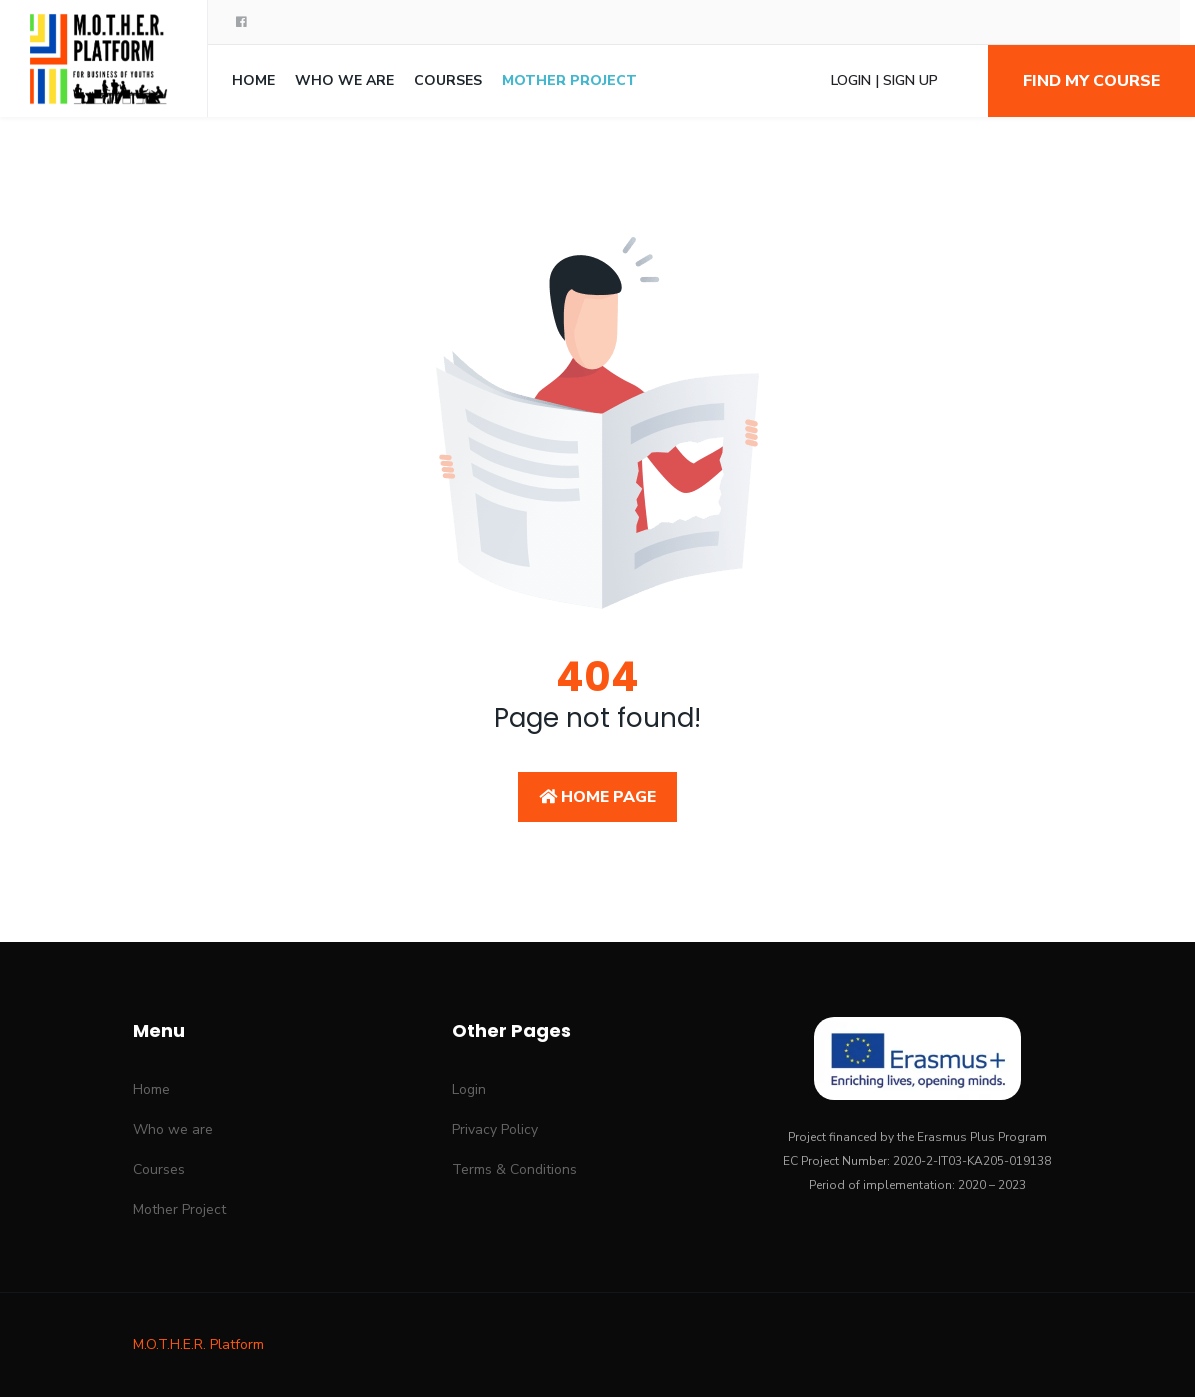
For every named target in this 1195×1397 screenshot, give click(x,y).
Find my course (1091, 81)
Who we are (344, 80)
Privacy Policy (495, 1129)
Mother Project (569, 80)
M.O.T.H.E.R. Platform (198, 1344)
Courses (448, 80)
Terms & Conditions (514, 1169)
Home (253, 80)
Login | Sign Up (884, 80)
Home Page (597, 797)
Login (469, 1089)
